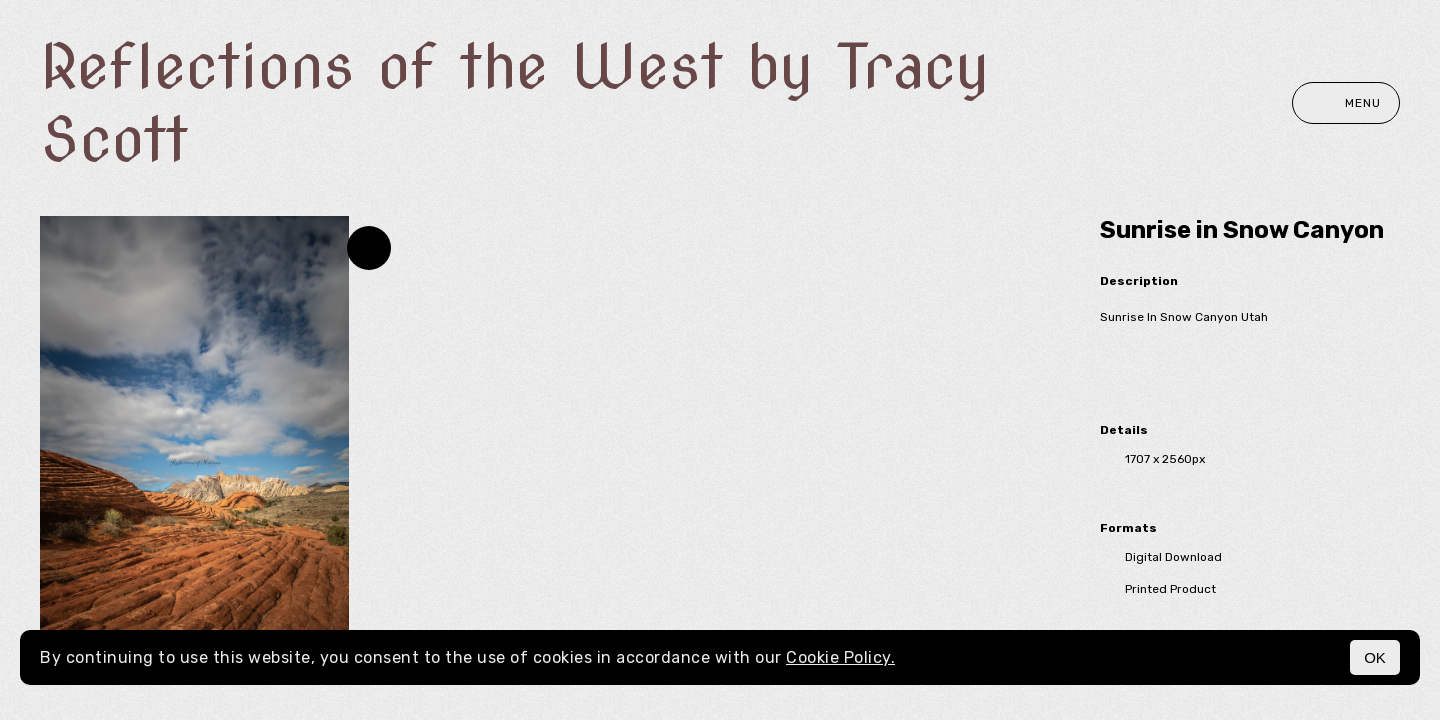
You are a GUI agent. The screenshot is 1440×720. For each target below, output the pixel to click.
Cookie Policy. (840, 657)
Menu (1346, 103)
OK (1375, 657)
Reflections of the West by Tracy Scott (515, 103)
